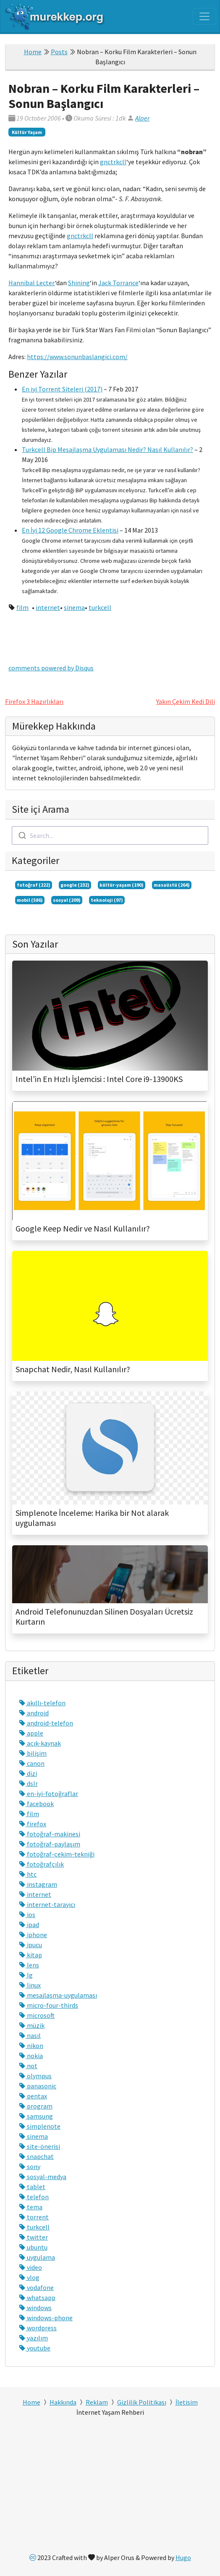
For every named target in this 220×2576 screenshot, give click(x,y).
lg (26, 1975)
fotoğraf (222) (33, 885)
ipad (29, 1924)
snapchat (36, 2156)
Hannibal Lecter (31, 282)
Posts (59, 51)
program (35, 2106)
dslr (28, 1783)
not (28, 2065)
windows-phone (46, 2317)
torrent (34, 2217)
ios (27, 1914)
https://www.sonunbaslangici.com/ (77, 356)
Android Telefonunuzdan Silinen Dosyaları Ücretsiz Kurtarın (104, 1617)
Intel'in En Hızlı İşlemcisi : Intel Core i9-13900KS (99, 1079)
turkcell (100, 607)
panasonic (37, 2086)
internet (48, 607)
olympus (35, 2076)
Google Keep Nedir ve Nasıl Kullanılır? (83, 1229)
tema (30, 2207)
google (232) (74, 885)
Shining (79, 282)
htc (28, 1874)
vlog (29, 2277)
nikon (31, 2045)
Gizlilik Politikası (141, 2402)
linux (30, 1985)
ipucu (30, 1945)
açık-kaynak (40, 1743)
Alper (142, 118)
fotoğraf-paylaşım (49, 1844)
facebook (36, 1803)
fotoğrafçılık (41, 1864)
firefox (32, 1824)
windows (35, 2307)
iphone (33, 1934)
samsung (36, 2116)
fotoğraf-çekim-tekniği (56, 1854)
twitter (33, 2237)
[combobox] (110, 835)
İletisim (186, 2402)
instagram (38, 1884)
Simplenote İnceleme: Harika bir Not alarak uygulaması (92, 1518)
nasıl (30, 2035)
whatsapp (37, 2297)
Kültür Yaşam (27, 132)
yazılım (33, 2338)
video (30, 2267)
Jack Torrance (118, 282)
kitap (30, 1955)
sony (29, 2166)
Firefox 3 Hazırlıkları (34, 701)
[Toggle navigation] (204, 16)
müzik (32, 2025)
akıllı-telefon (42, 1703)
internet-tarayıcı (47, 1904)
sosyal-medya (42, 2176)
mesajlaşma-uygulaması (58, 1995)
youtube (34, 2348)
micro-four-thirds (48, 2005)
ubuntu (33, 2247)
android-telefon (46, 1723)
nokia (31, 2055)
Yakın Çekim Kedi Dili (185, 701)
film (22, 607)
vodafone (36, 2287)
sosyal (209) (67, 900)
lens (29, 1965)
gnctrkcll (113, 162)
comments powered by (51, 668)
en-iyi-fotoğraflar (48, 1793)
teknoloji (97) (107, 900)
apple (31, 1733)
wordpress (38, 2328)
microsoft (37, 2015)
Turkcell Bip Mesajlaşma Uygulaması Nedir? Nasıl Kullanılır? (107, 449)
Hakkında (63, 2402)
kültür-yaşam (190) (122, 885)
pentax (33, 2096)
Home (33, 51)
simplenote (39, 2126)
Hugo (183, 2557)
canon (32, 1763)
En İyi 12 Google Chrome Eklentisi (70, 530)
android (34, 1713)
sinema (74, 607)
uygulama (37, 2257)
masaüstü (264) (172, 885)
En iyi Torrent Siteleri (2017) (62, 389)
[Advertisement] (110, 2487)
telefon (34, 2197)
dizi (28, 1773)
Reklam (97, 2402)
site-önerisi (39, 2146)
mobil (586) (30, 900)
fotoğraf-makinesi (49, 1834)
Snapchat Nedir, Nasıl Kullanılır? (73, 1369)
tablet (32, 2186)
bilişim (33, 1753)
